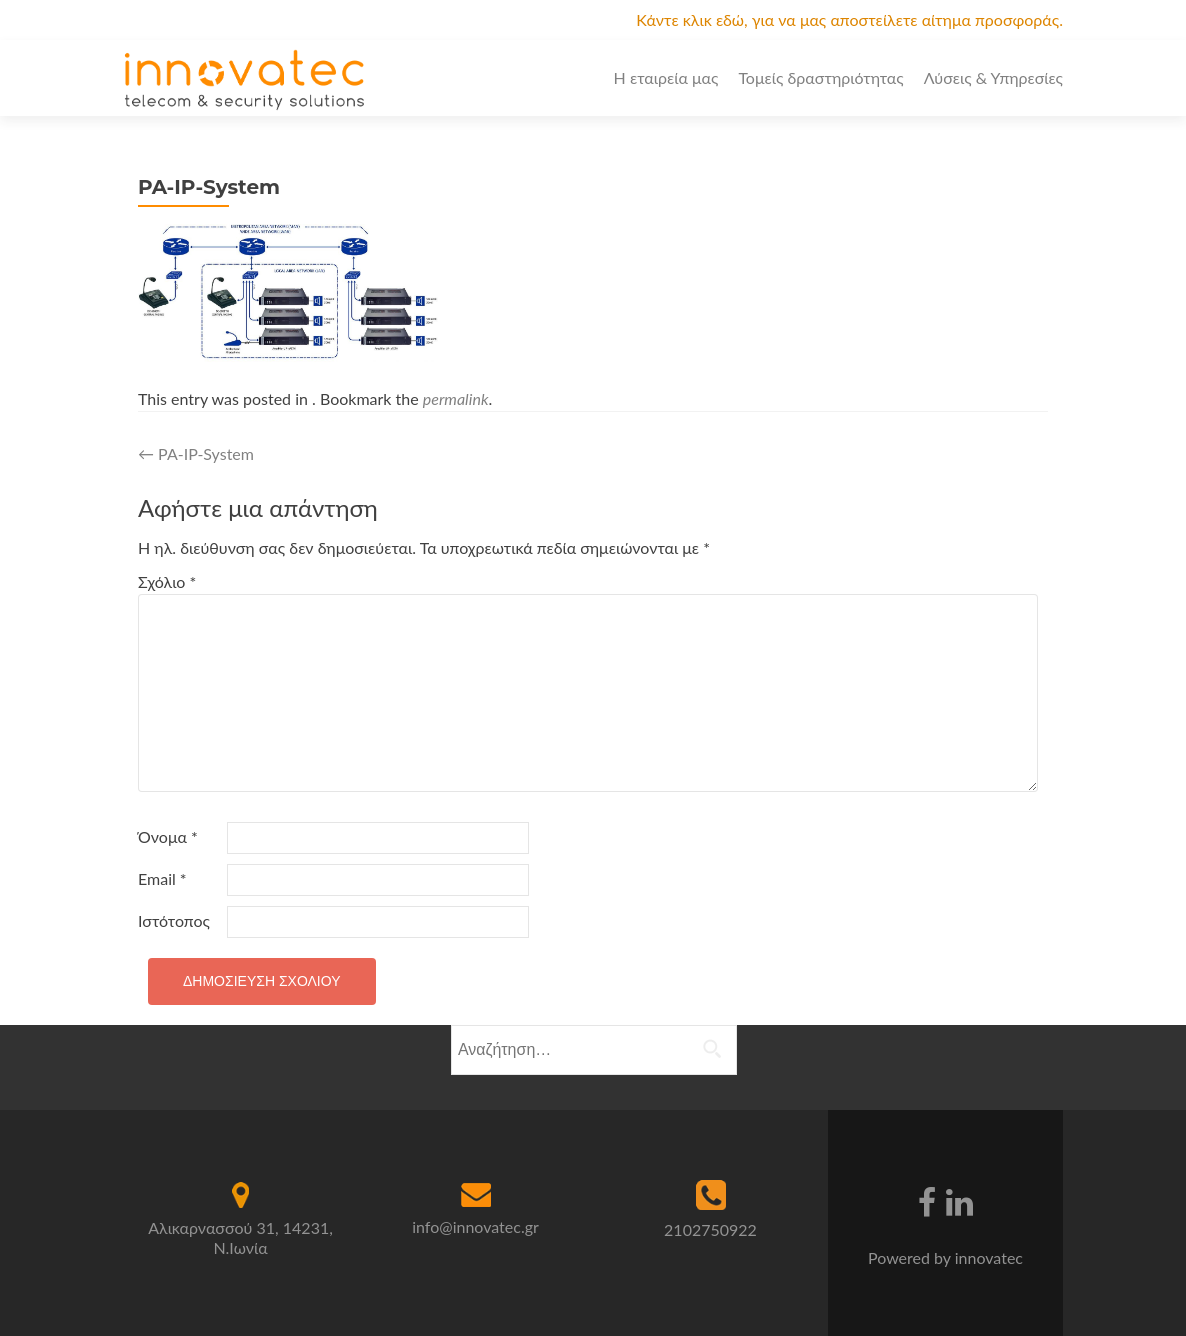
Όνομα (168, 836)
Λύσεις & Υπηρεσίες (993, 77)
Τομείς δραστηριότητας (820, 77)
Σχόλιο (167, 581)
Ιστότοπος (174, 920)
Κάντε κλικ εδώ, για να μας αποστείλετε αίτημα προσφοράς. (849, 19)
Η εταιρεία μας (666, 77)
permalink (456, 398)
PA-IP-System (196, 453)
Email (162, 878)
